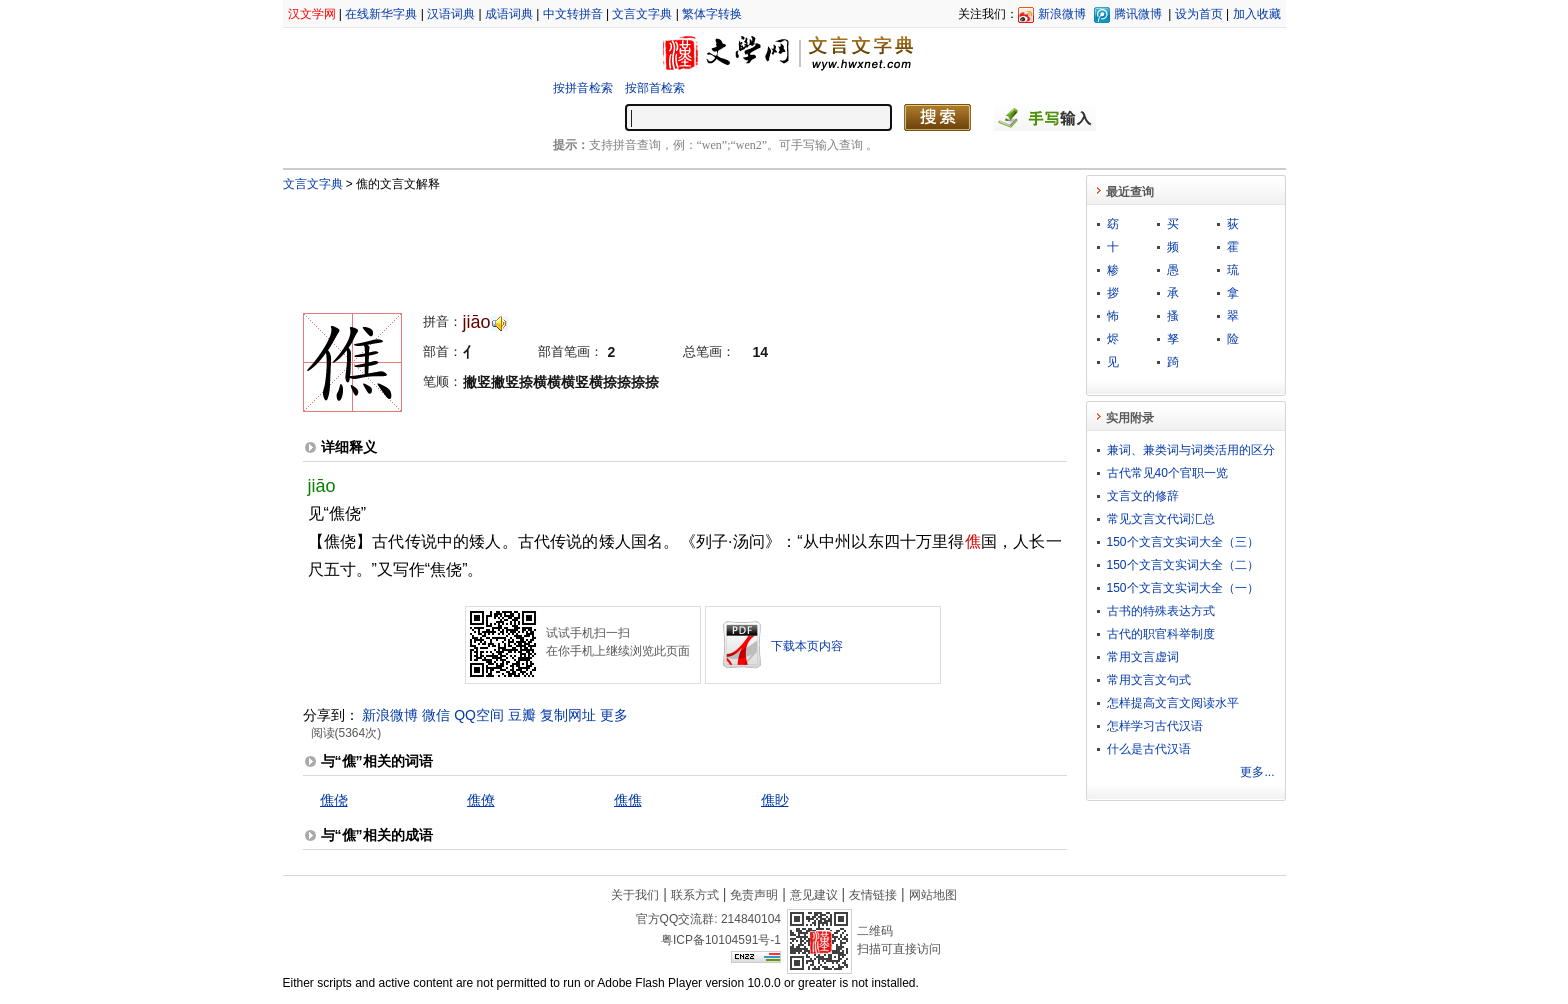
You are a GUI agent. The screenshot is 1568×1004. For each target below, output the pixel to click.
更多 (614, 715)
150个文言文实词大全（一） (1183, 588)
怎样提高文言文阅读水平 (1173, 703)
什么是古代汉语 (1149, 749)
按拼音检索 (583, 88)
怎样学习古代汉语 (1155, 726)
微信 (436, 715)
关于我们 (635, 895)
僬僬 (628, 800)
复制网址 (568, 715)
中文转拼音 (573, 14)
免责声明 (754, 895)
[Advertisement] (652, 243)
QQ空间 (479, 715)
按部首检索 (655, 88)
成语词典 (509, 14)
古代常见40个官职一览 (1167, 473)
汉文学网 (312, 14)
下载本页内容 (807, 646)
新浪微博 (1062, 14)
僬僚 (481, 800)
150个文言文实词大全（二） (1183, 565)
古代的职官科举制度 (1161, 634)
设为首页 (1199, 14)
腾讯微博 (1138, 14)
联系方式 (695, 895)
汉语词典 (451, 14)
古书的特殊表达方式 (1161, 611)
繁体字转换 (712, 14)
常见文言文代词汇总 (1161, 519)
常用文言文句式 (1149, 680)
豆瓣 (522, 715)
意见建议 (814, 895)
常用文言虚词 (1143, 657)
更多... (1257, 772)
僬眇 (775, 800)
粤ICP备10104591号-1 (721, 940)
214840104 (751, 919)
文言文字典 (642, 14)
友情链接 (873, 895)
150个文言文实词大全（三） (1183, 542)
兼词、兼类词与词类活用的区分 (1191, 450)
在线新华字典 (381, 14)
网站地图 (933, 895)
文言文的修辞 (1143, 496)
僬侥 (334, 800)
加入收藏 (1257, 14)
